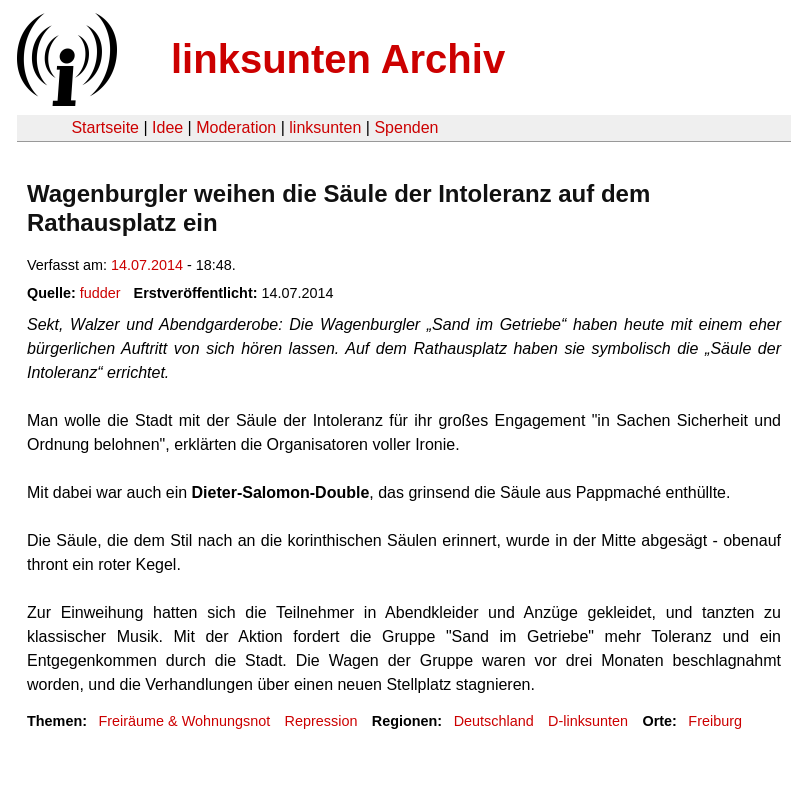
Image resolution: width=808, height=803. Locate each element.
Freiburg (715, 721)
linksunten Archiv (338, 59)
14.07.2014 (147, 265)
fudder (100, 293)
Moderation (236, 127)
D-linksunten (588, 721)
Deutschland (494, 721)
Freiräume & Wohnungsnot (184, 721)
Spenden (406, 127)
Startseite (105, 127)
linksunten (325, 127)
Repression (321, 721)
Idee (167, 127)
